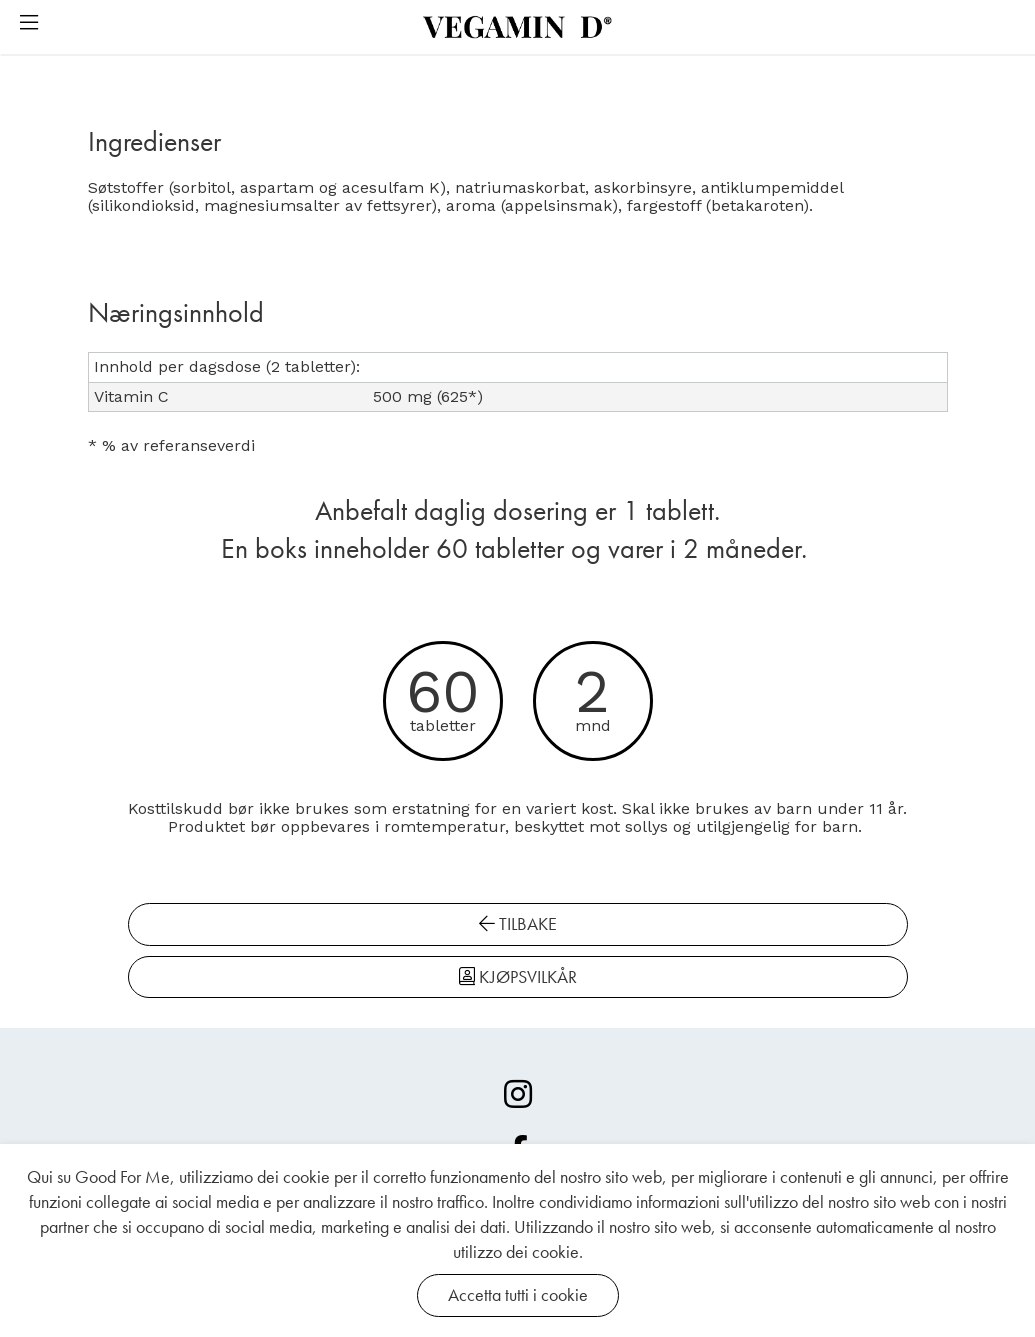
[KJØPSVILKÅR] (728, 940)
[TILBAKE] (308, 940)
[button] (29, 24)
